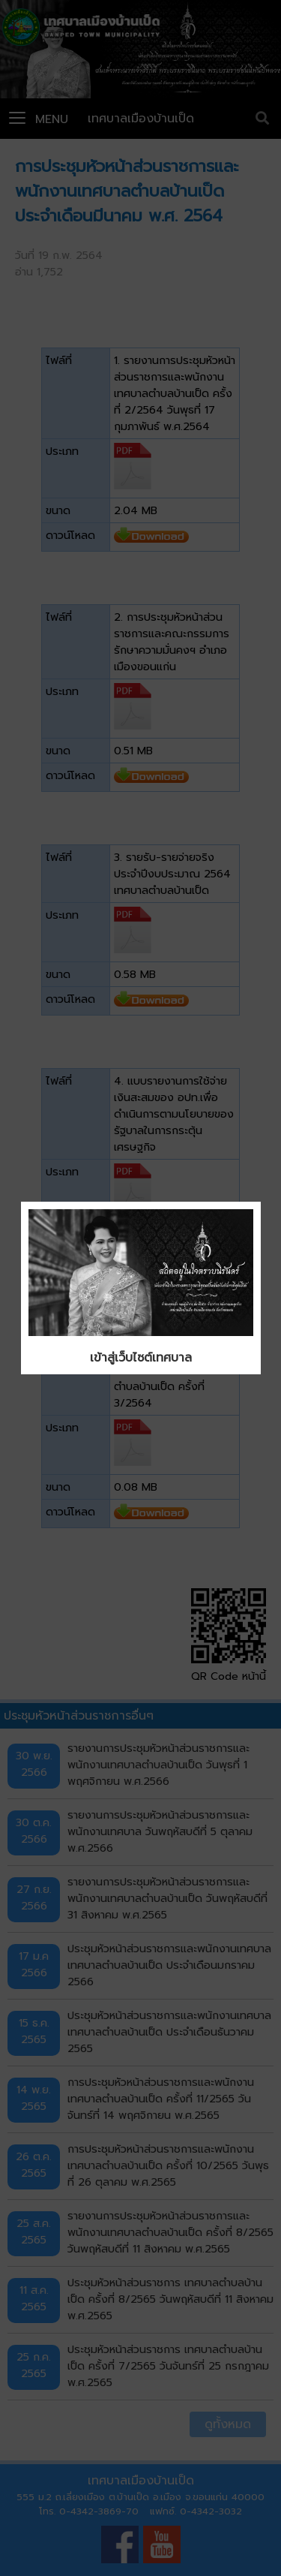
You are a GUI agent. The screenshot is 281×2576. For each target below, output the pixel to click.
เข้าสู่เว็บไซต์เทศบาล (141, 1358)
